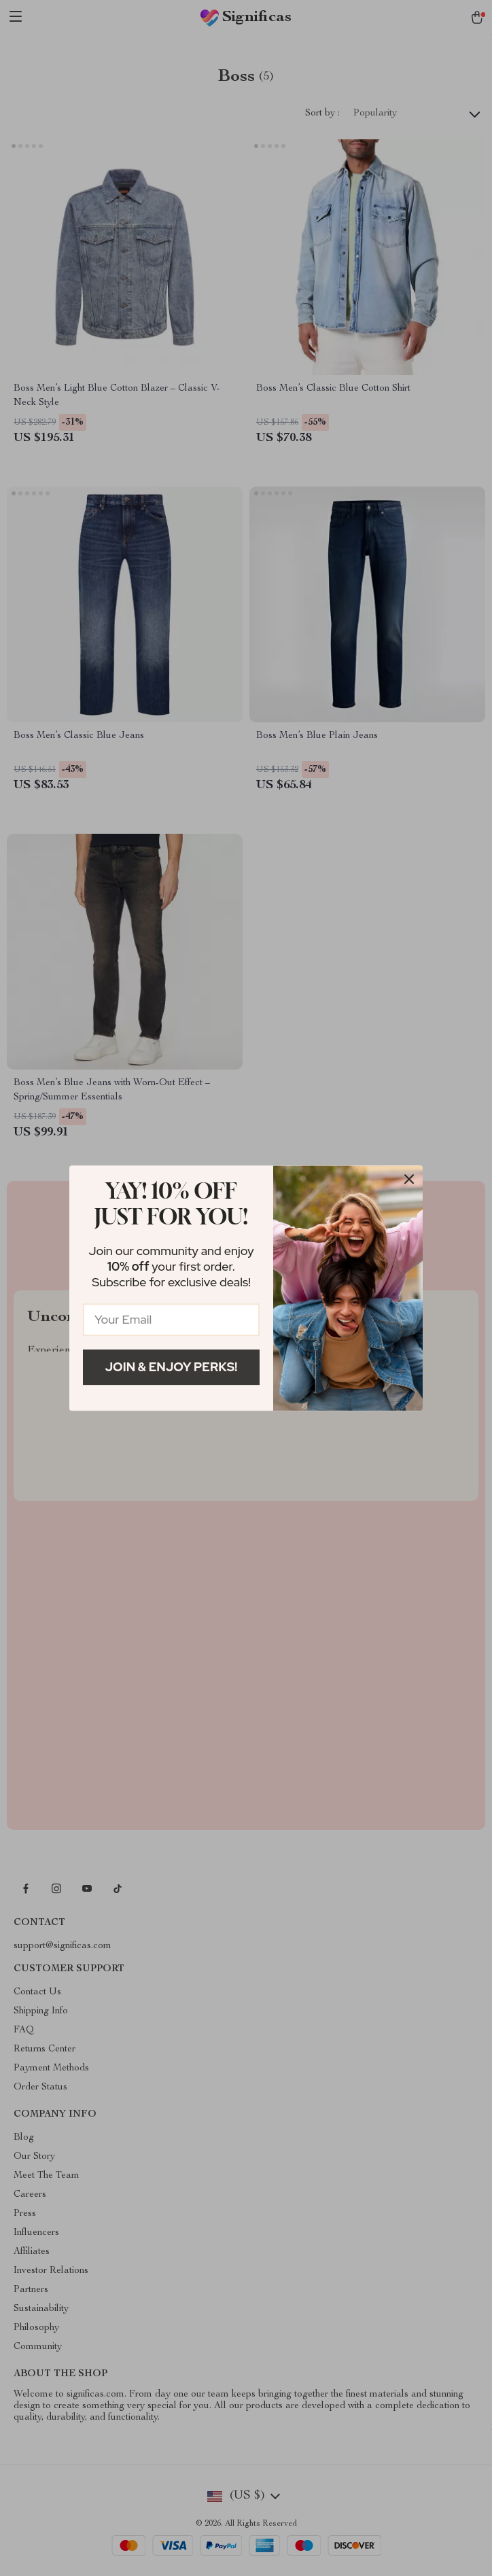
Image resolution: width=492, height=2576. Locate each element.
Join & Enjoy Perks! (171, 1367)
